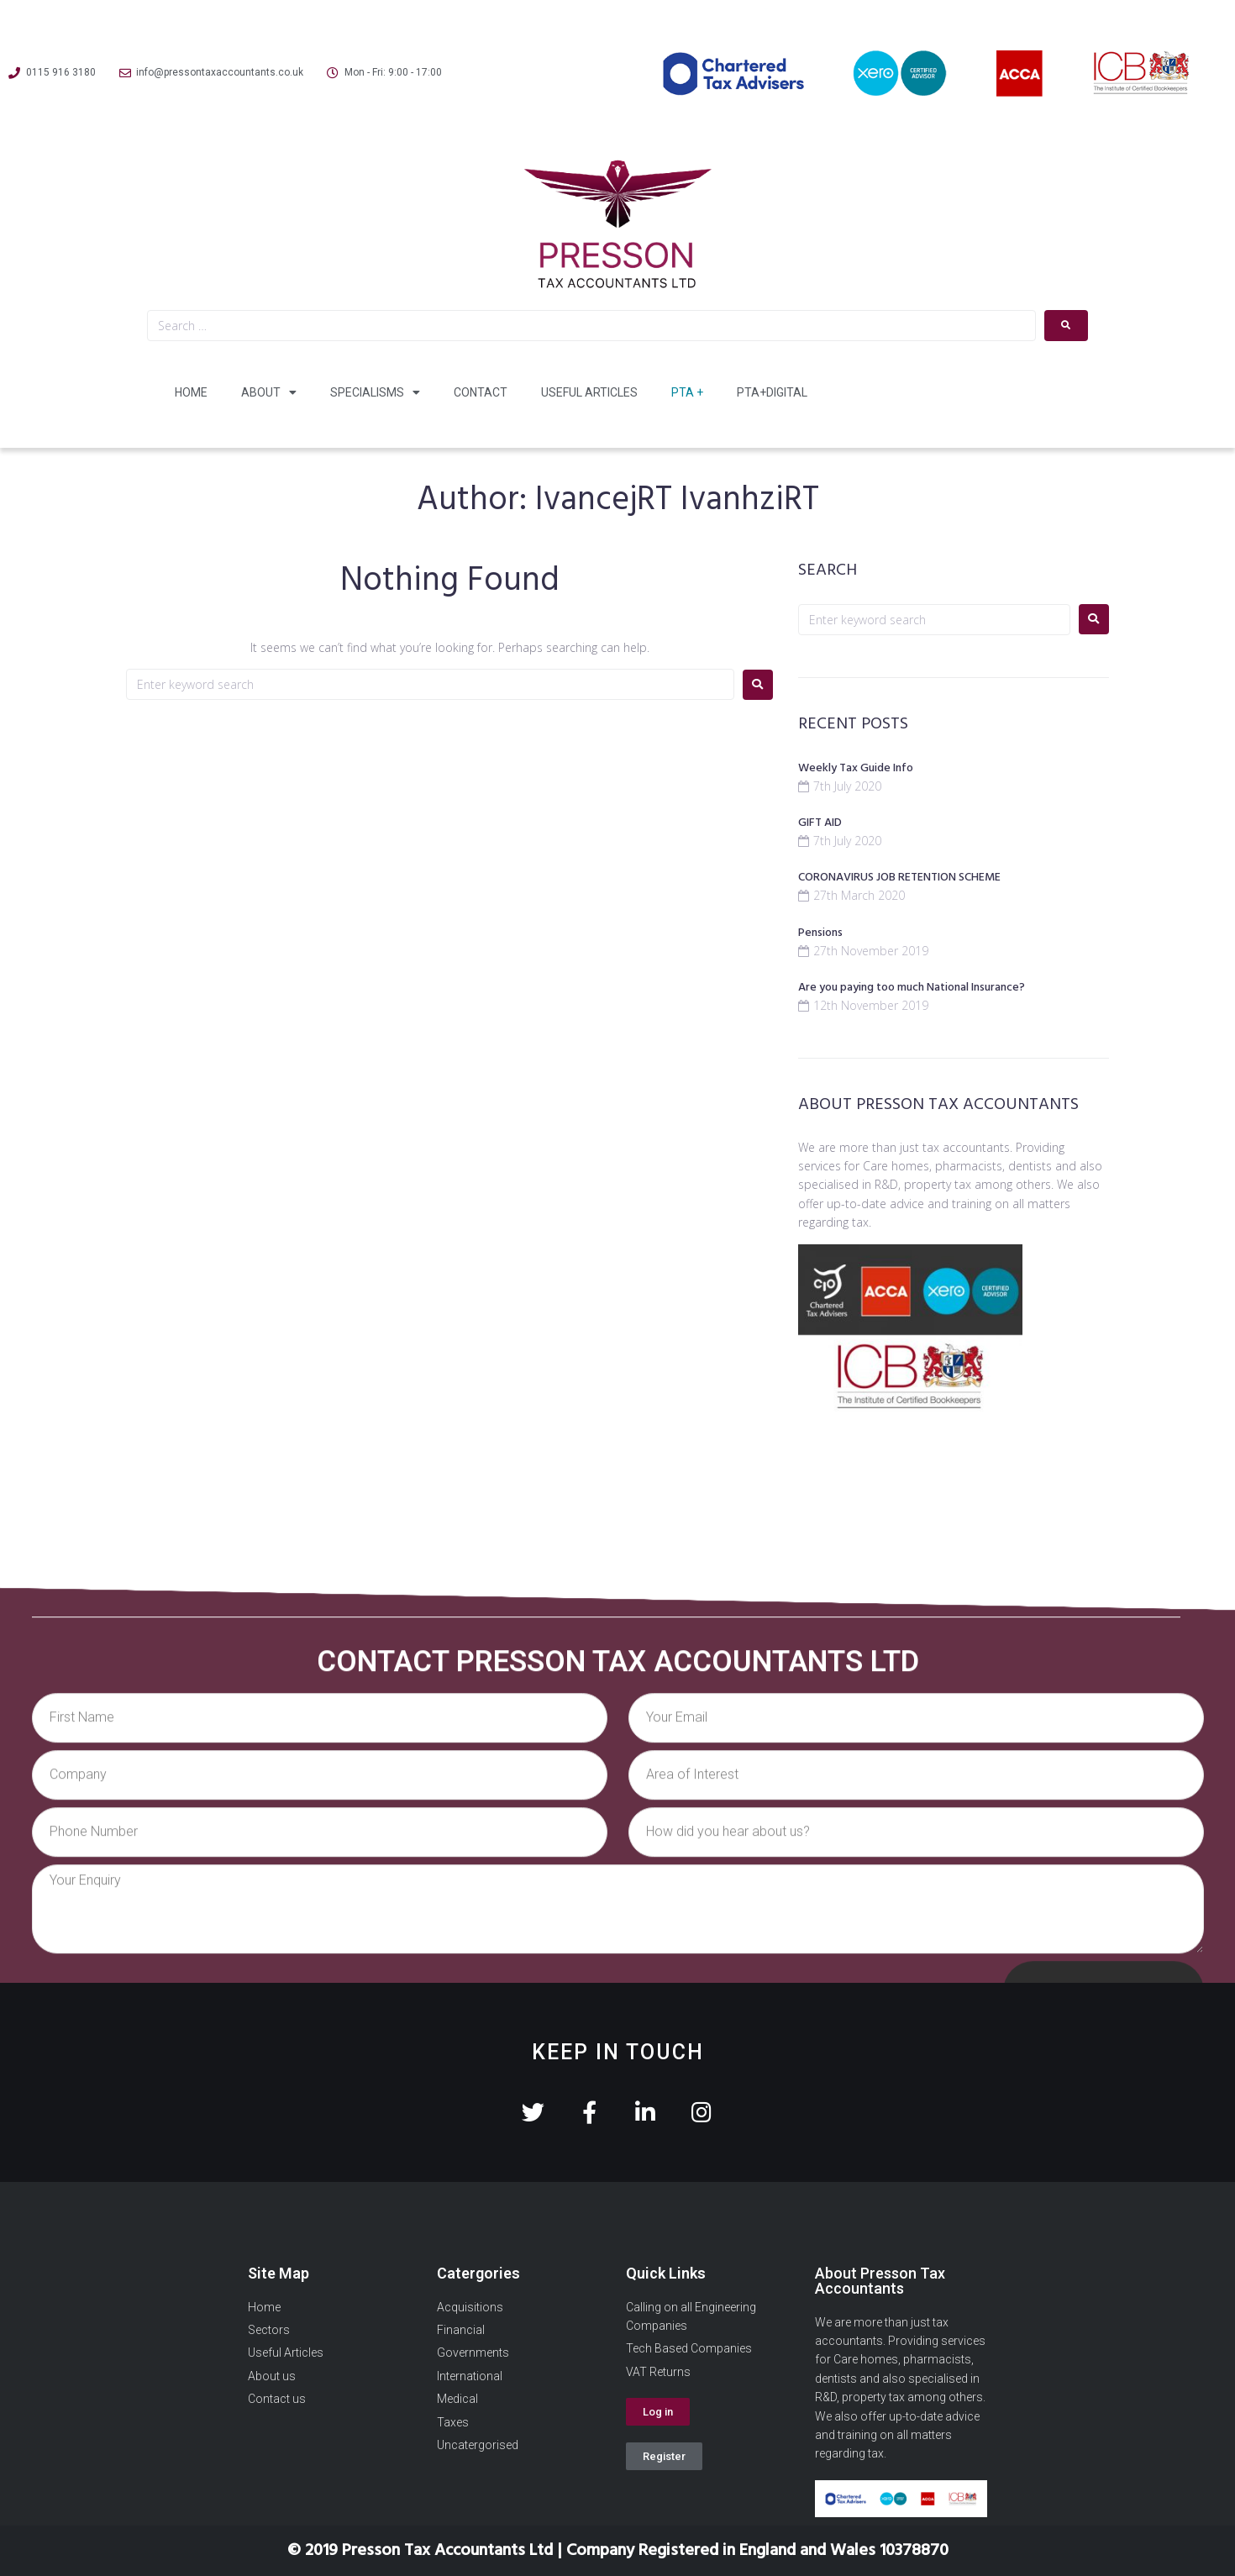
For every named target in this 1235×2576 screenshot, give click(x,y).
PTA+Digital (772, 392)
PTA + (687, 392)
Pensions (820, 933)
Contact (480, 392)
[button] (658, 2412)
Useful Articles (589, 392)
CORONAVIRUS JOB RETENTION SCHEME (899, 877)
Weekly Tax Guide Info (855, 768)
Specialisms (375, 392)
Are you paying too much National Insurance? (911, 987)
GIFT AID (820, 823)
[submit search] (1066, 325)
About (269, 392)
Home (191, 392)
